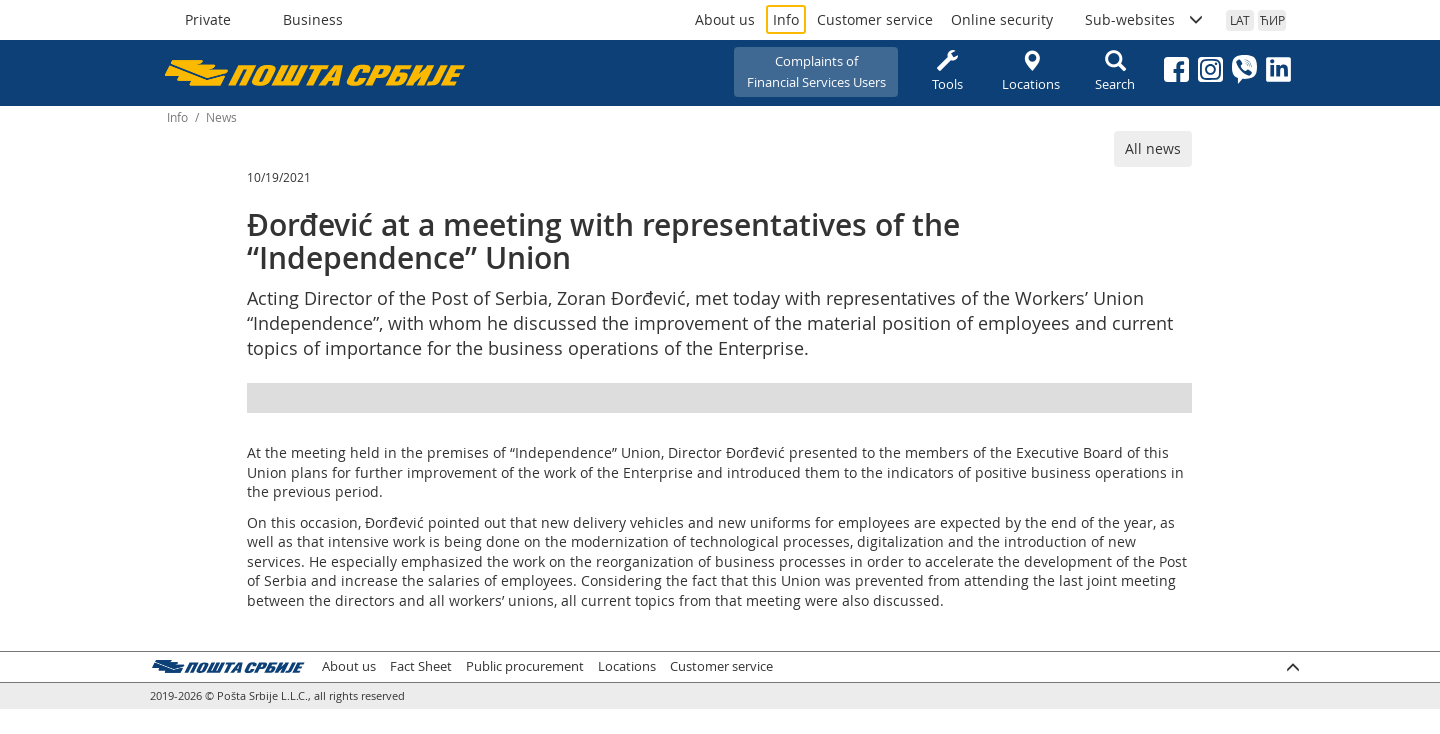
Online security (1002, 19)
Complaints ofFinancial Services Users (816, 71)
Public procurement (525, 666)
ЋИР (1272, 20)
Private (208, 19)
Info (786, 19)
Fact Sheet (421, 666)
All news (1153, 148)
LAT (1240, 20)
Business (313, 19)
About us (725, 19)
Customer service (875, 19)
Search (1115, 71)
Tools (947, 71)
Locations (1031, 71)
